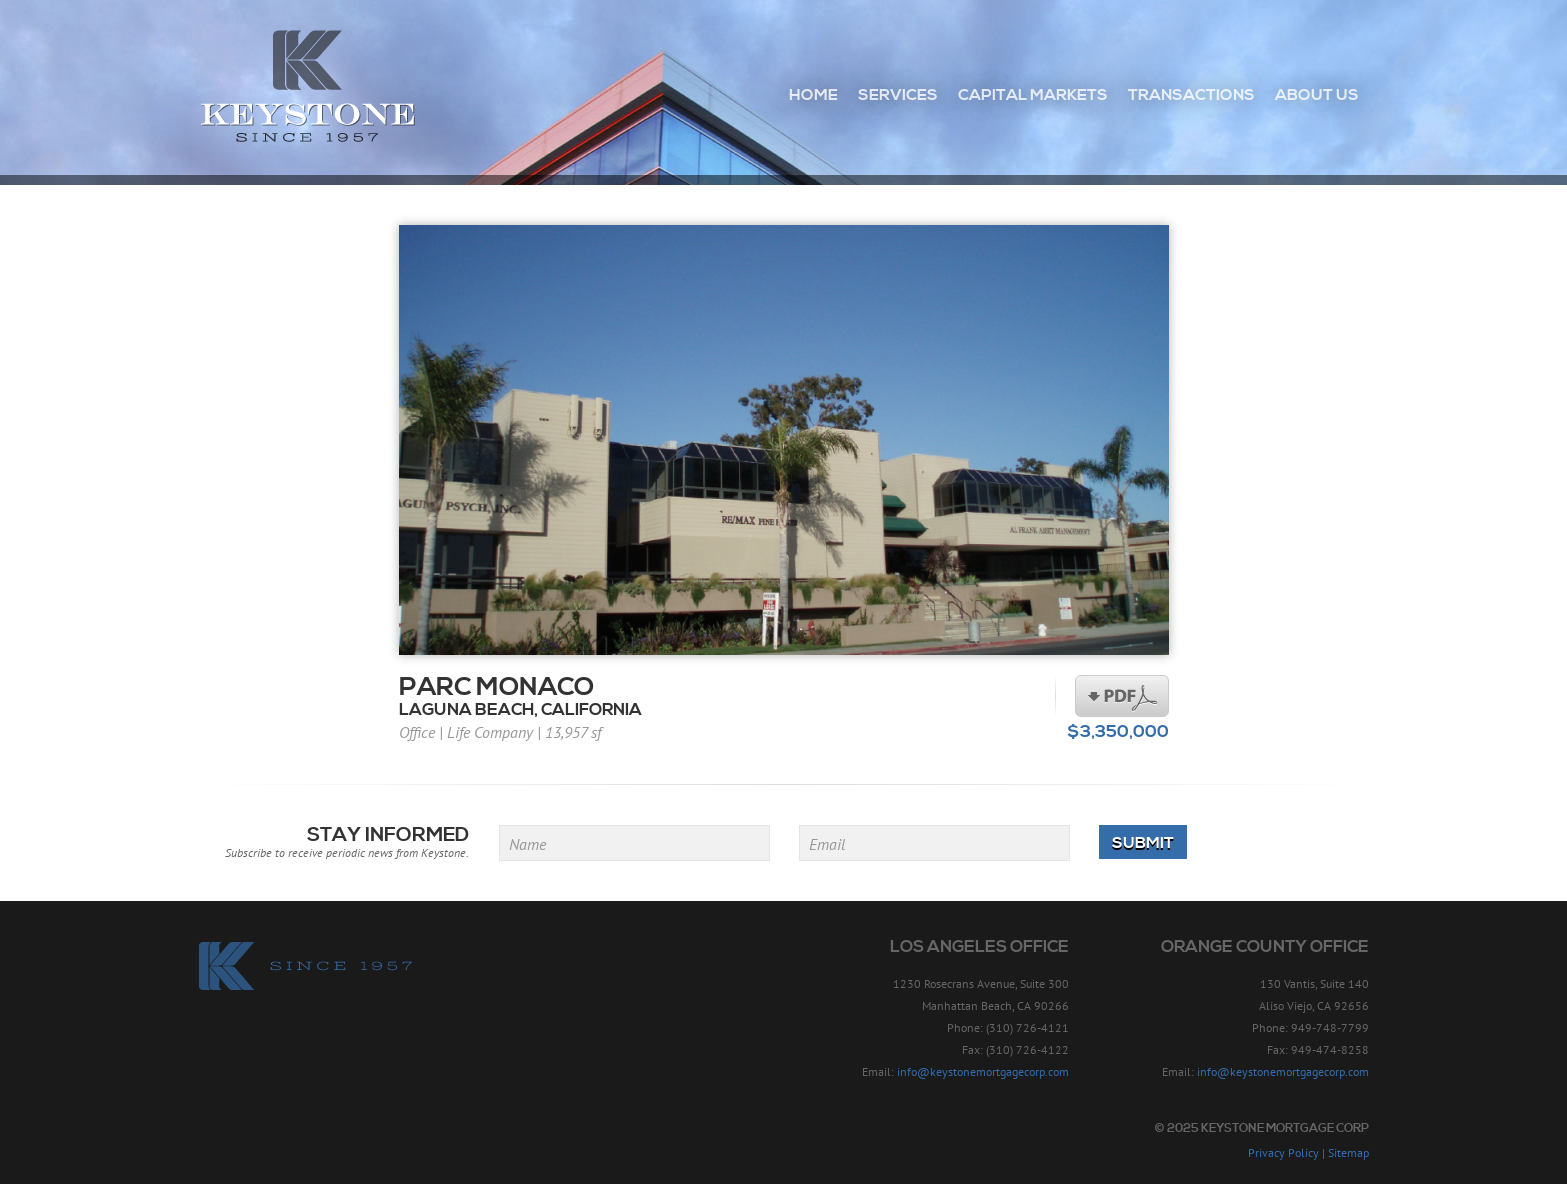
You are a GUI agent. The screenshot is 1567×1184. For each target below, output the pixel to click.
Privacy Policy (1283, 1152)
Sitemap (1348, 1152)
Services (898, 95)
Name (527, 844)
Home (813, 95)
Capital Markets (1033, 95)
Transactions (1191, 95)
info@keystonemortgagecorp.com (983, 1071)
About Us (1317, 95)
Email (827, 844)
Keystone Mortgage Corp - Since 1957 (307, 87)
